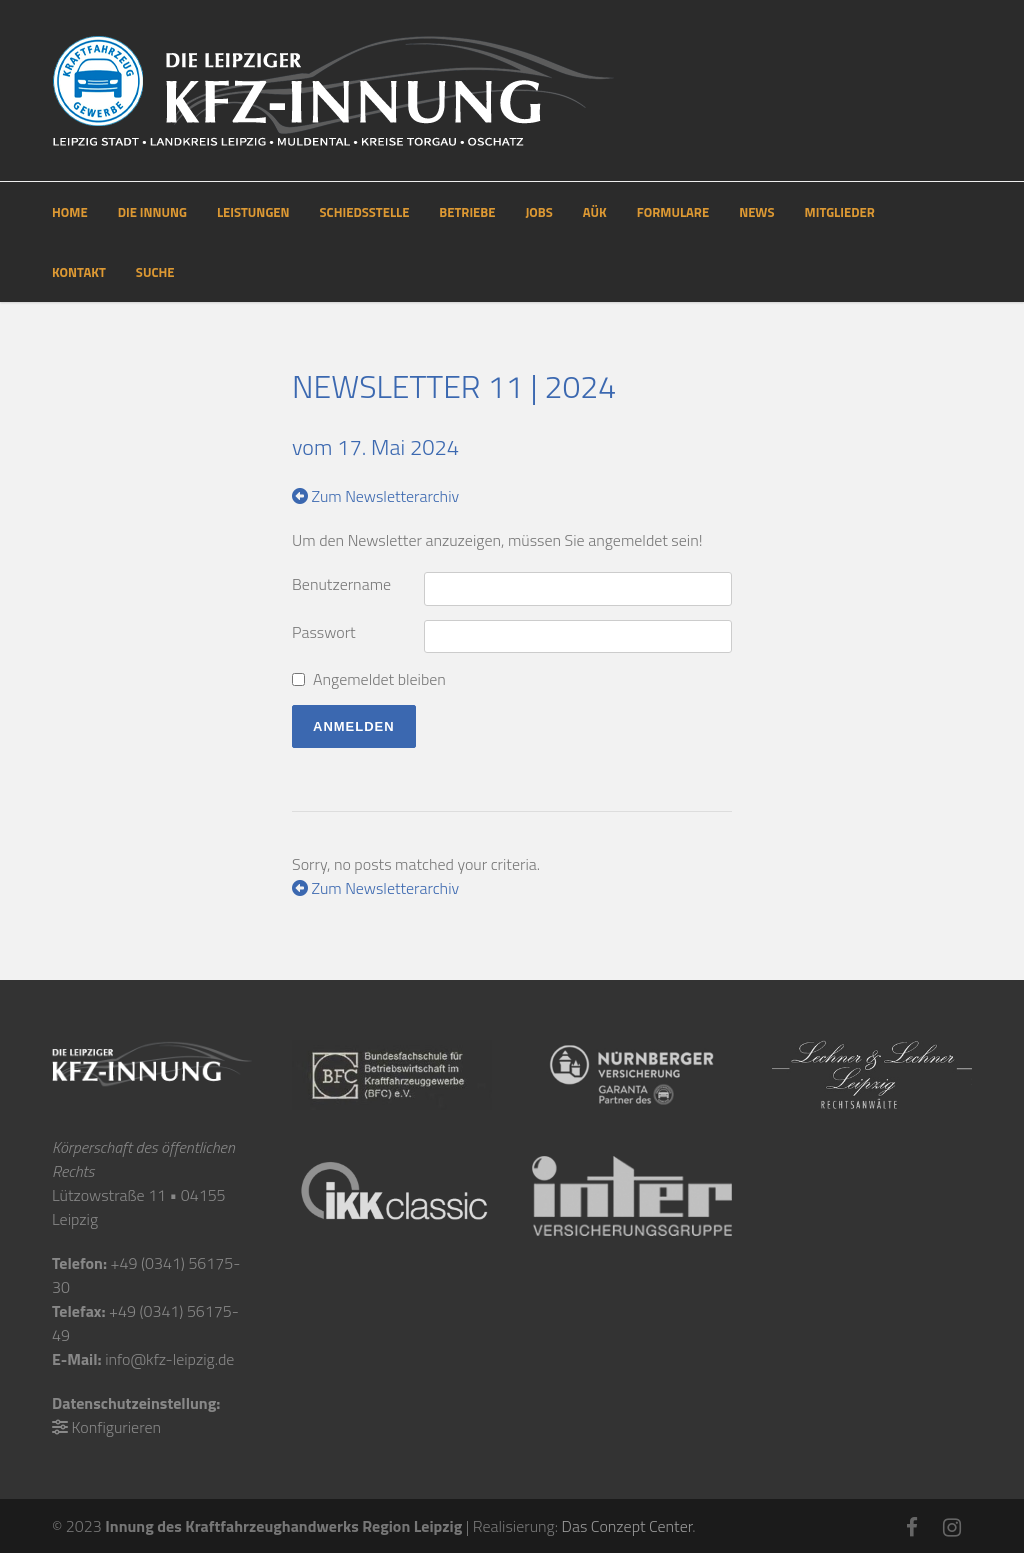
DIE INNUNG (152, 212)
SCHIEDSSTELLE (365, 212)
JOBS (538, 212)
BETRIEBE (467, 212)
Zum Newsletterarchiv (375, 496)
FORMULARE (673, 212)
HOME (70, 212)
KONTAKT (79, 272)
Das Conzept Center (627, 1526)
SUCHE (155, 272)
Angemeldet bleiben (379, 679)
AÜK (595, 212)
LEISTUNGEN (253, 212)
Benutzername (341, 584)
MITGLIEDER (840, 212)
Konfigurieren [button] (116, 1427)
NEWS (756, 212)
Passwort (324, 632)
